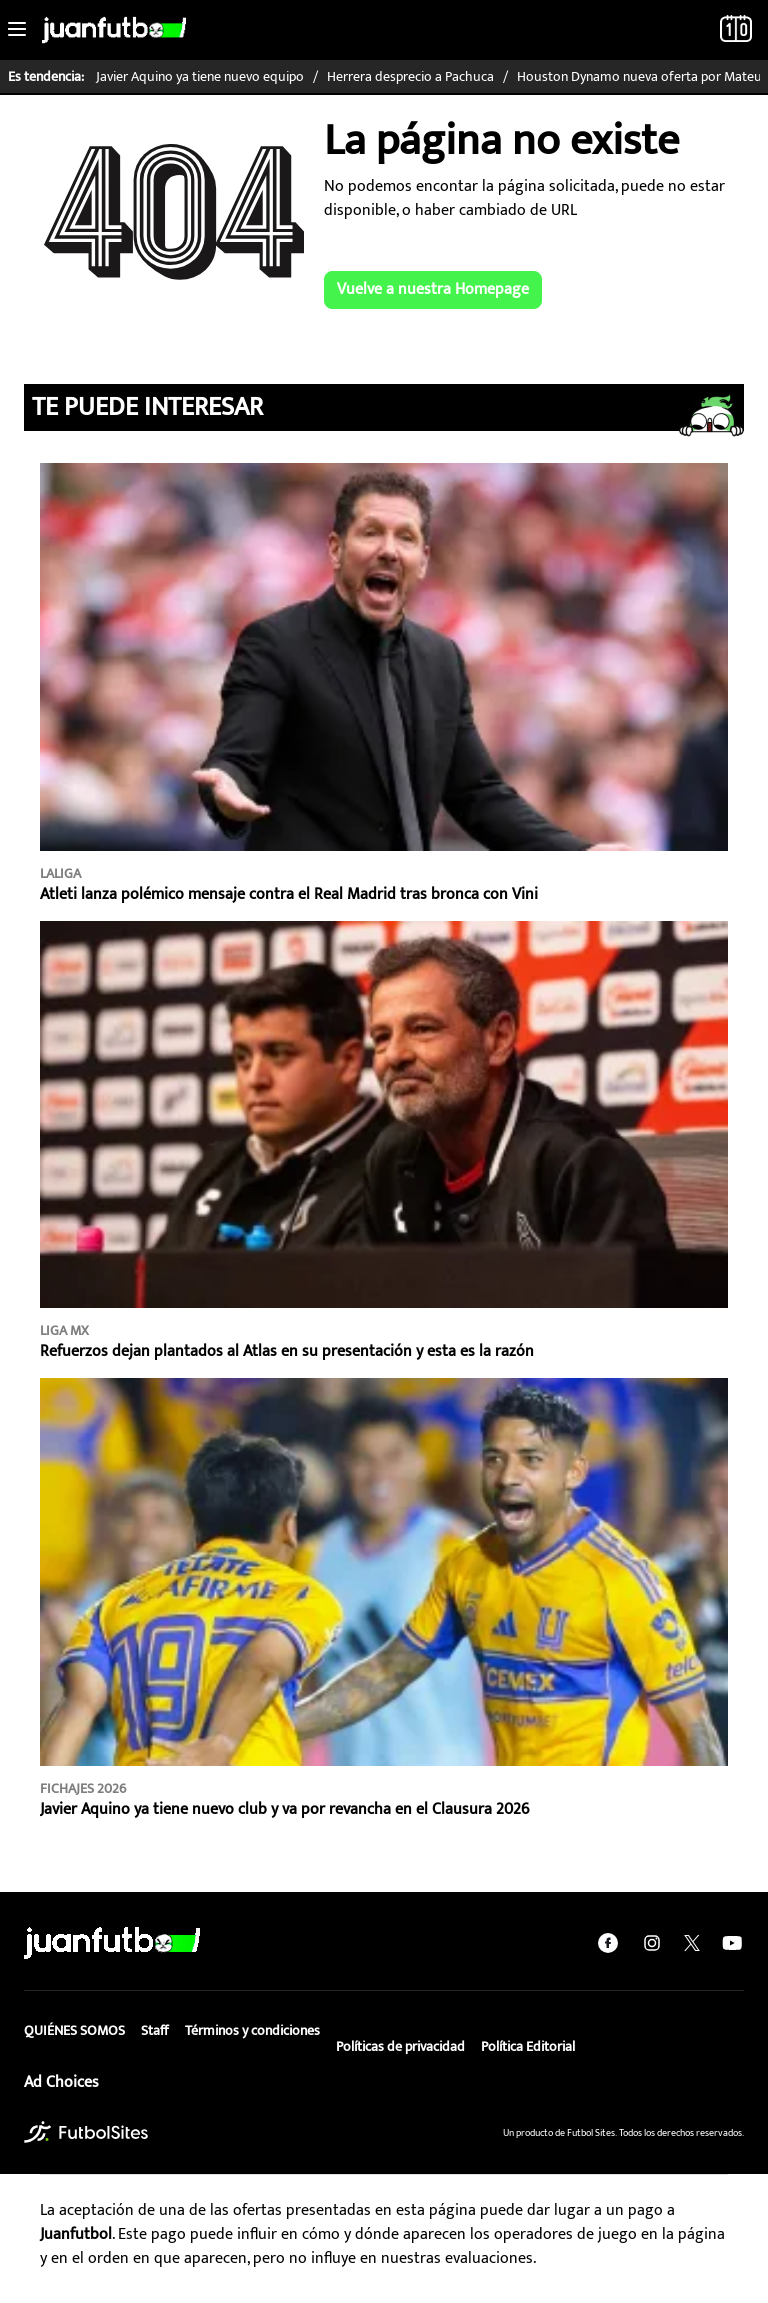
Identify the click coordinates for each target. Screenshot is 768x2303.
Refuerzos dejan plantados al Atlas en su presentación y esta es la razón (287, 1351)
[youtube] (732, 1943)
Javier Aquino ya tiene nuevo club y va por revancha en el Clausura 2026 (284, 1809)
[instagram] (652, 1943)
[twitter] (692, 1943)
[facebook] (608, 1943)
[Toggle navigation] (17, 30)
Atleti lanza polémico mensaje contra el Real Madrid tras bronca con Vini (289, 894)
